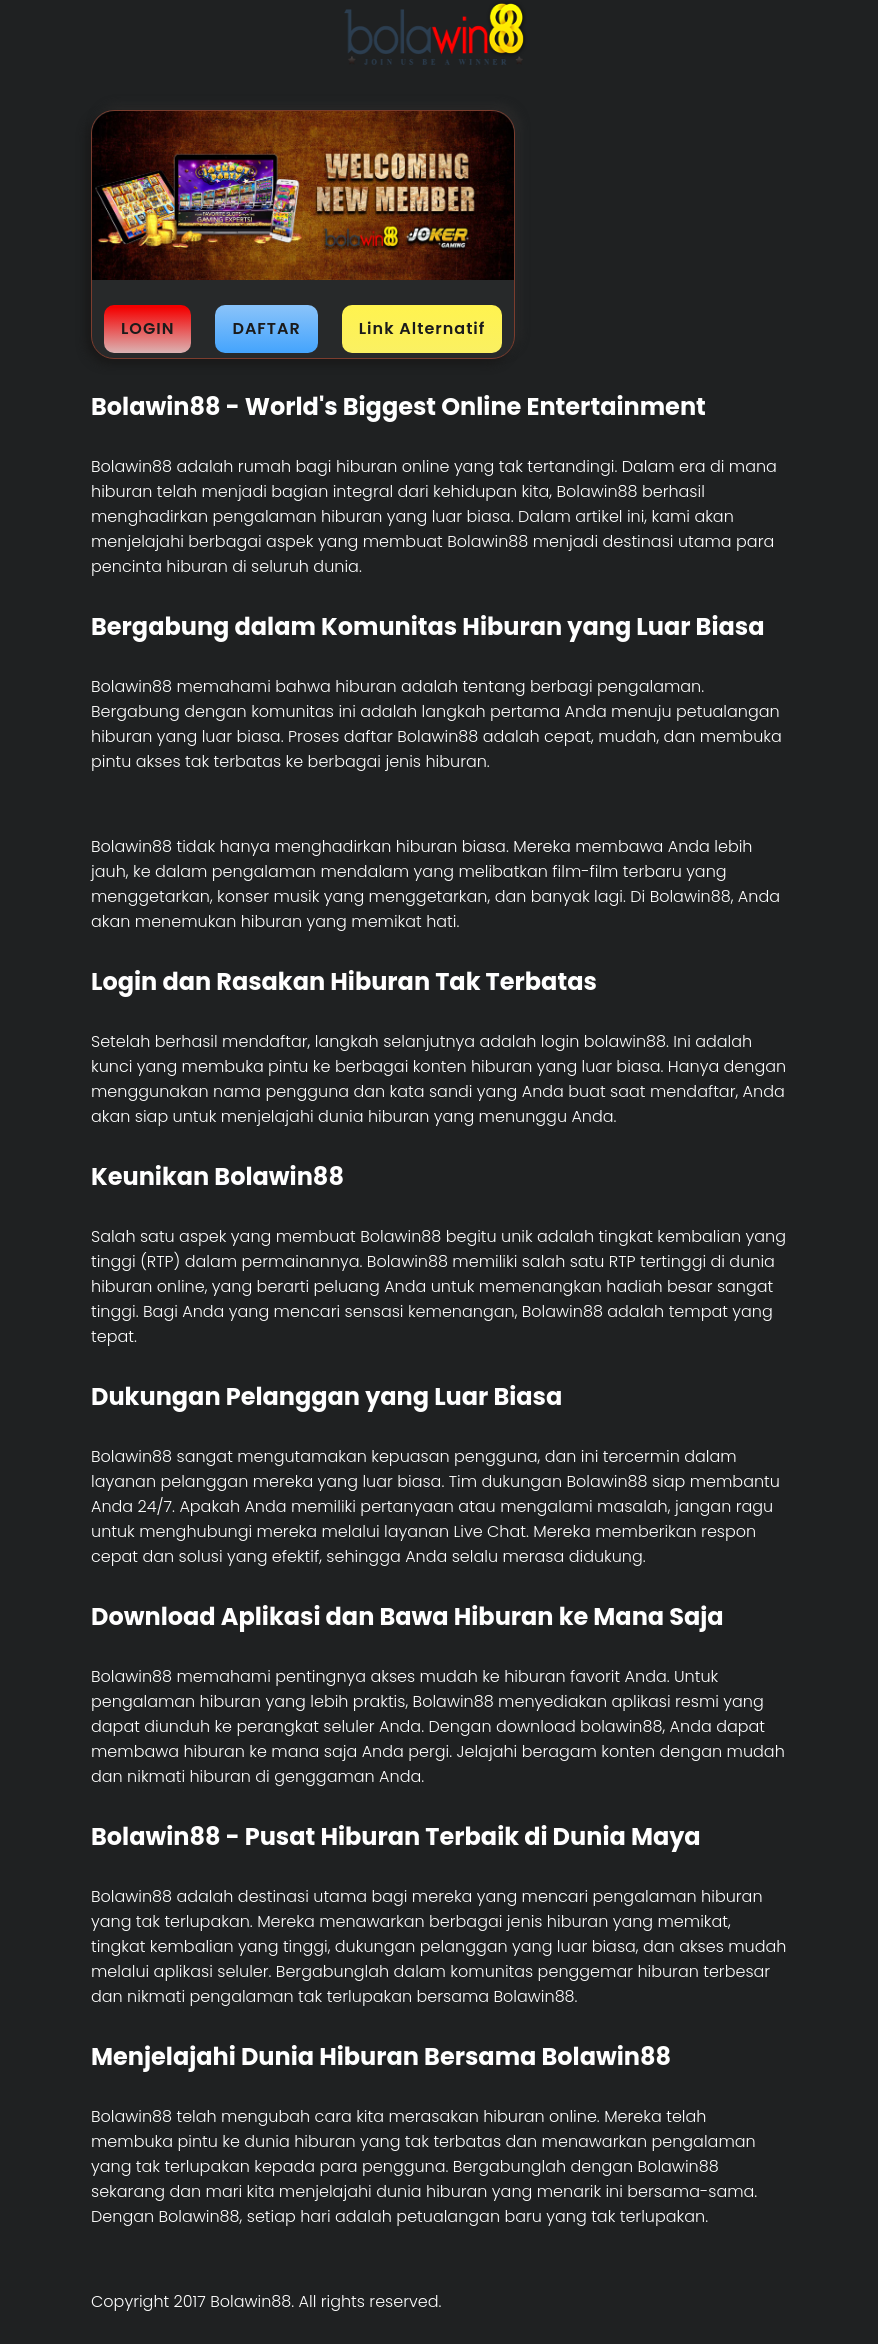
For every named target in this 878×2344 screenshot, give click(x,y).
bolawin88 (621, 1726)
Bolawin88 (131, 466)
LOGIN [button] (147, 328)
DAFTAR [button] (266, 328)
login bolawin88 (603, 1041)
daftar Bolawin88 (411, 736)
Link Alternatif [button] (422, 328)
